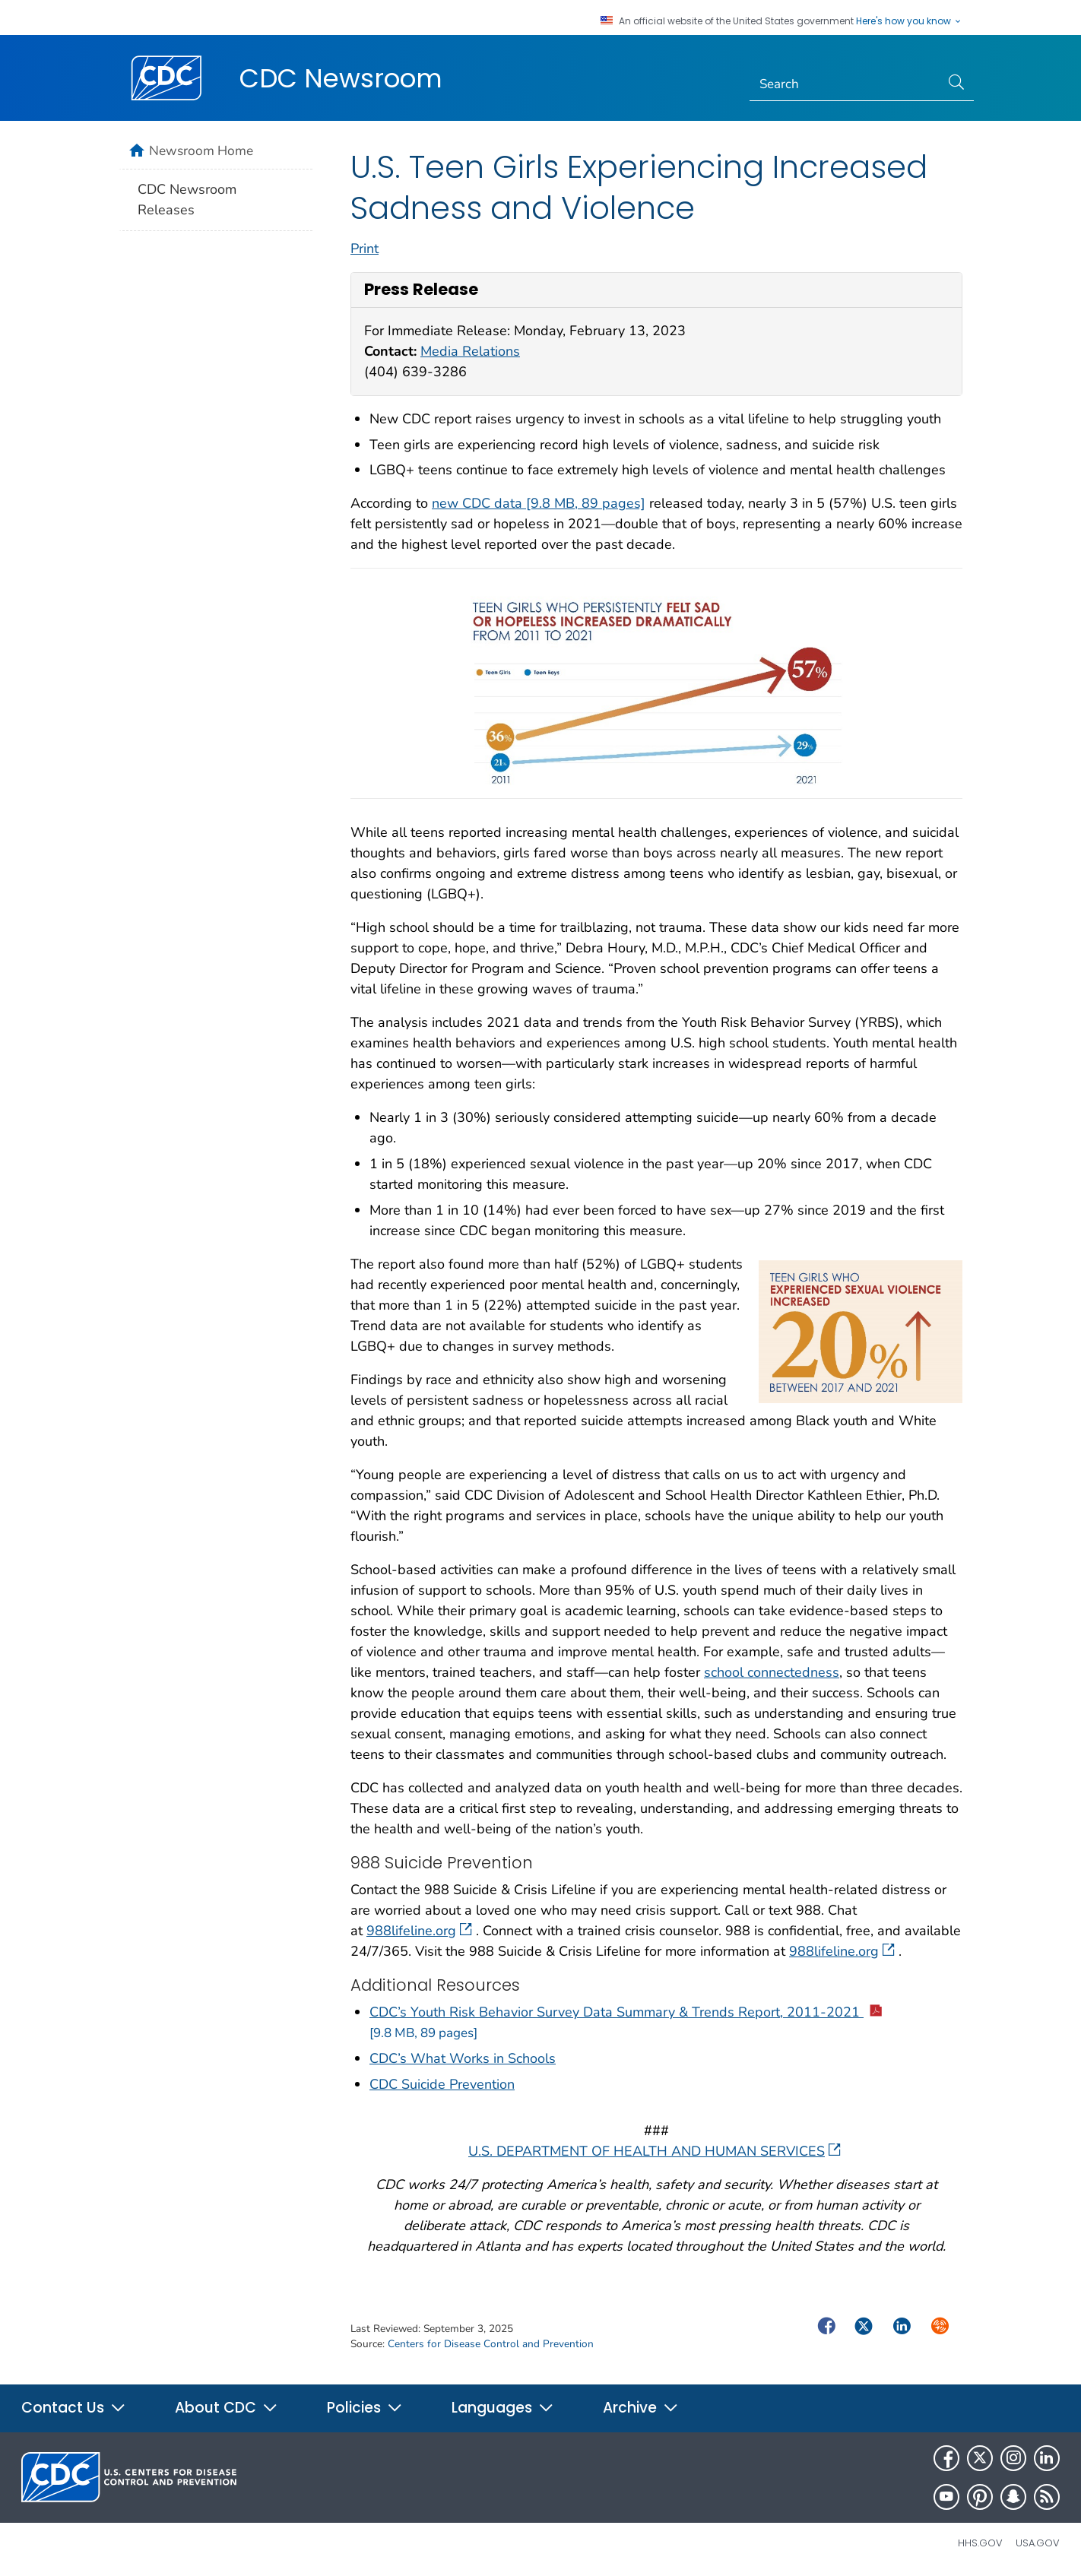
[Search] (845, 84)
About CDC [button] (226, 2407)
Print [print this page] (364, 248)
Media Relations (470, 351)
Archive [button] (641, 2407)
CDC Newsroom (340, 78)
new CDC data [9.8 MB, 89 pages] (538, 503)
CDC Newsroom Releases (187, 199)
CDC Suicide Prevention (442, 2084)
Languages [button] (503, 2407)
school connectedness (771, 1672)
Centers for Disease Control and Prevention (491, 2344)
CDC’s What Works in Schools (462, 2058)
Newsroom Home (201, 150)
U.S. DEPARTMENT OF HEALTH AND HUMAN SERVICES (654, 2151)
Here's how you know (909, 21)
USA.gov (1038, 2543)
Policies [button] (365, 2407)
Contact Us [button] (73, 2407)
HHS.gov (980, 2543)
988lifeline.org (419, 1931)
